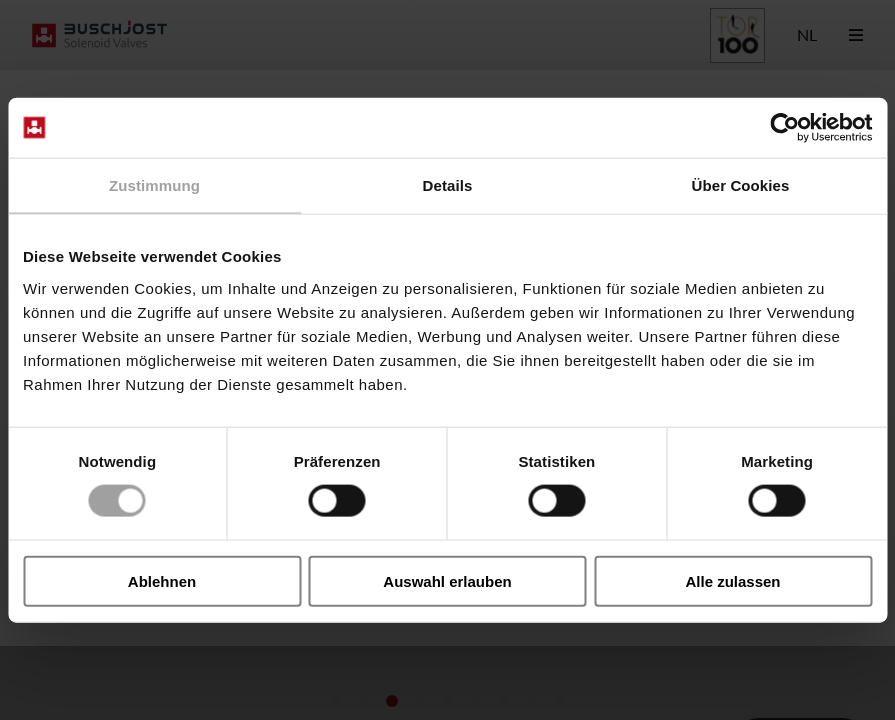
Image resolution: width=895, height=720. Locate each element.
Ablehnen (162, 580)
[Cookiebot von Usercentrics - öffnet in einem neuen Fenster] (784, 128)
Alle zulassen (732, 580)
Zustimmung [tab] (154, 185)
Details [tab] (448, 185)
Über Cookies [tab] (741, 185)
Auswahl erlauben (447, 580)
